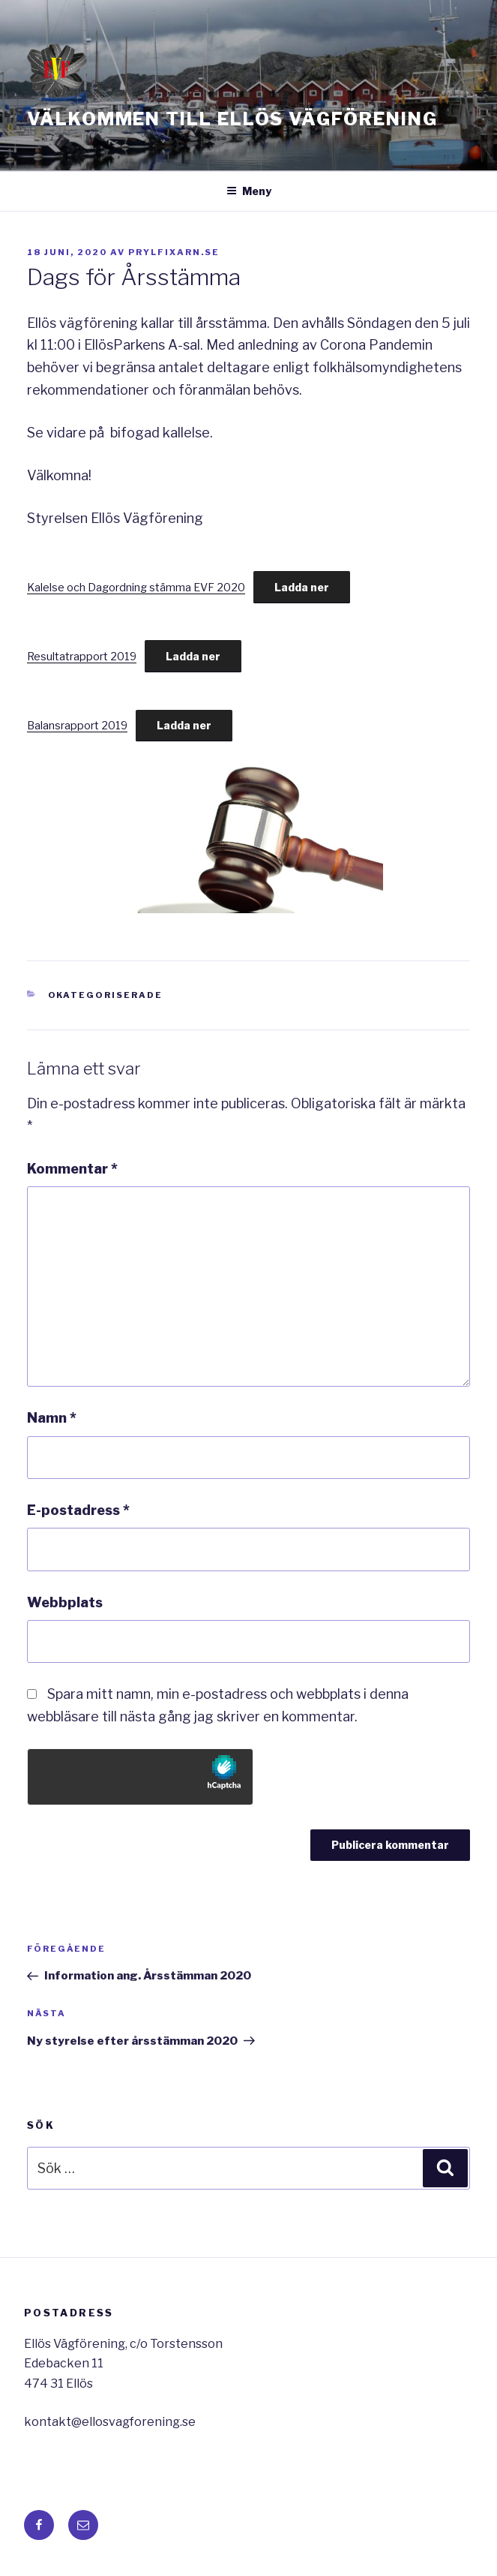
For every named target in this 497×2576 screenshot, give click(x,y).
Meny (248, 191)
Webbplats (65, 1602)
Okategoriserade (105, 995)
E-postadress (78, 1510)
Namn (51, 1418)
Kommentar (72, 1169)
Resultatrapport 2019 (81, 656)
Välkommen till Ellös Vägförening (232, 119)
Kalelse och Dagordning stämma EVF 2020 (136, 587)
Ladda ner (301, 587)
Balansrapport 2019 (77, 725)
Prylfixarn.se (174, 252)
